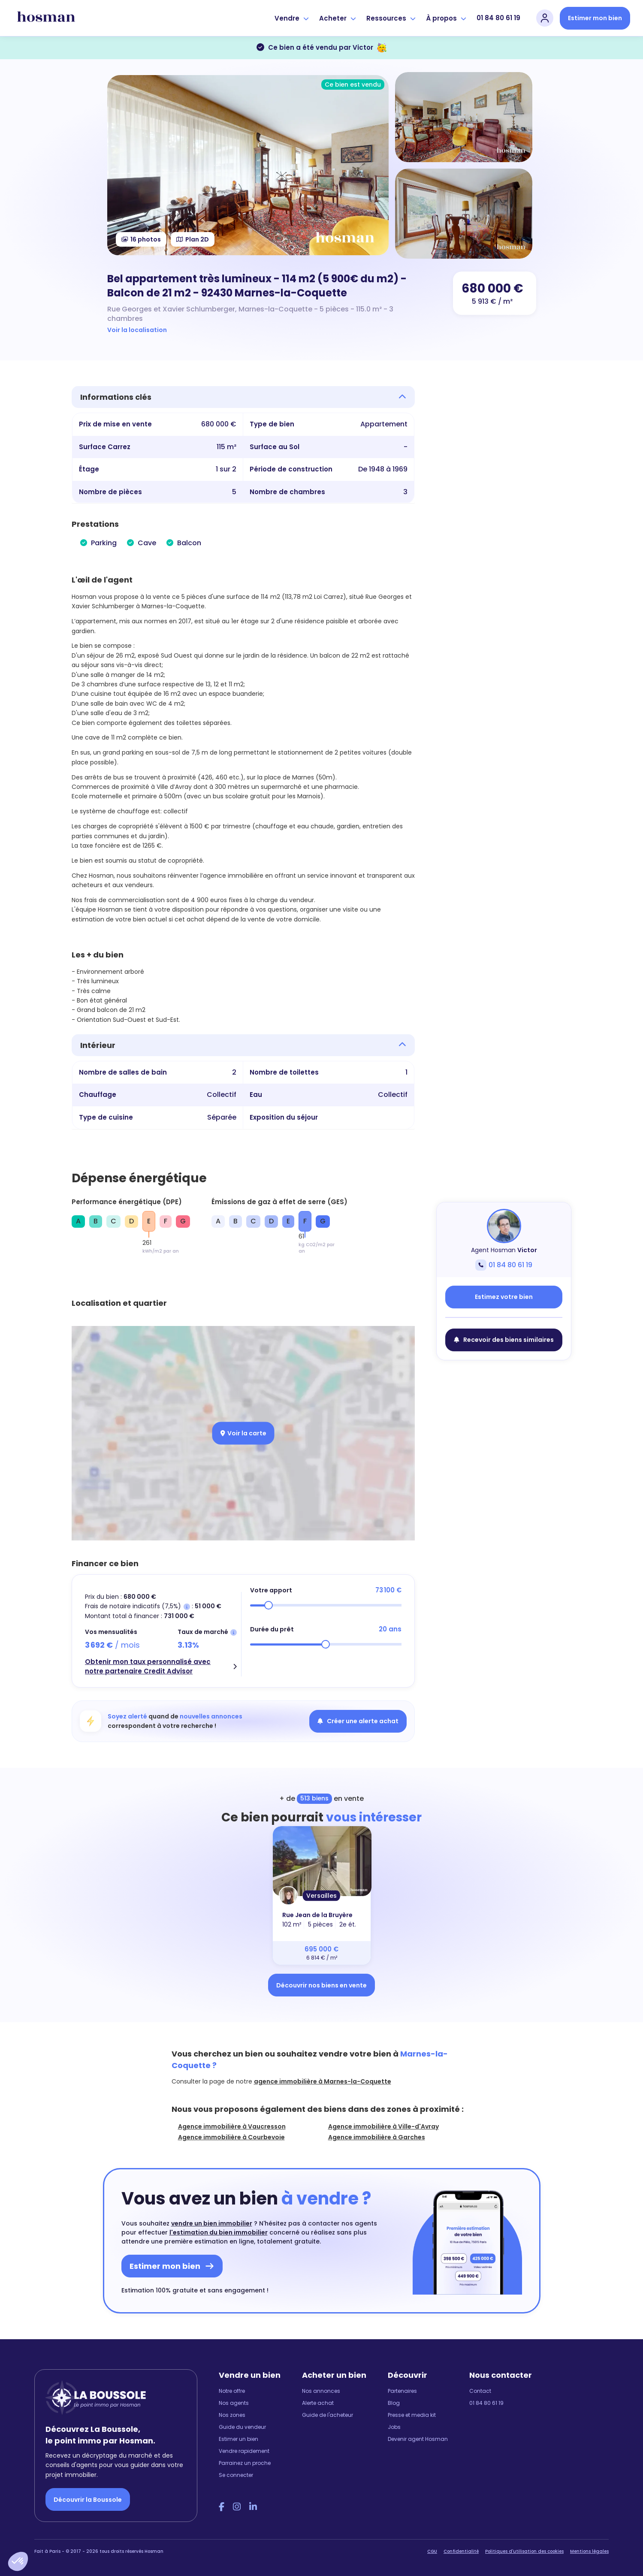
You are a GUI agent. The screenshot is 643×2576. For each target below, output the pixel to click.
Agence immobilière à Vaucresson (232, 2126)
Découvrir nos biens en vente (321, 1985)
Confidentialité (461, 2551)
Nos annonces (321, 2391)
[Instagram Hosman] (237, 2507)
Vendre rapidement (244, 2451)
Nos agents (234, 2403)
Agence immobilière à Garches (376, 2137)
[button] (18, 2561)
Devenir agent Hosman (418, 2439)
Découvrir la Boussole (88, 2499)
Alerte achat (318, 2403)
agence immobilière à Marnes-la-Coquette (322, 2081)
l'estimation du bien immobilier (218, 2232)
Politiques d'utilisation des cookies (524, 2551)
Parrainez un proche (245, 2463)
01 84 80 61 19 (498, 17)
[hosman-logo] (46, 18)
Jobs (394, 2427)
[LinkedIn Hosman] (253, 2507)
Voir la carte (243, 1432)
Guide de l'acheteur (327, 2415)
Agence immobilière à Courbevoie (231, 2137)
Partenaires (402, 2391)
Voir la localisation (137, 330)
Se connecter (236, 2475)
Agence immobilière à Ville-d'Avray (383, 2126)
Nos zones (232, 2415)
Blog (394, 2403)
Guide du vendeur (242, 2427)
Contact (480, 2391)
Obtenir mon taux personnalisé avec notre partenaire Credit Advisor (148, 1666)
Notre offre (232, 2391)
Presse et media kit (412, 2415)
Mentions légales (589, 2551)
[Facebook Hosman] (221, 2507)
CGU (432, 2551)
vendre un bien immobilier (211, 2223)
